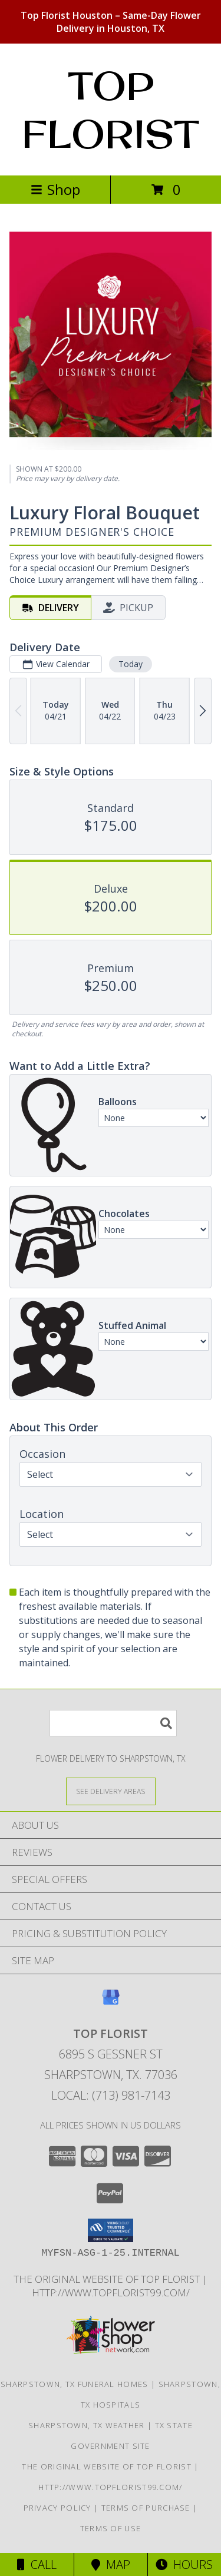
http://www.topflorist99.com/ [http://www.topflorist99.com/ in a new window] (111, 2292)
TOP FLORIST (110, 109)
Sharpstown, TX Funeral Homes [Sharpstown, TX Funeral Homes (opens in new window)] (74, 2384)
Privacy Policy (57, 2507)
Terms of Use (110, 2528)
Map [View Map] (110, 2564)
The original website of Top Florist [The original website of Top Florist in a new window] (108, 2279)
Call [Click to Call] (37, 2564)
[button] (110, 2230)
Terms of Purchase (145, 2507)
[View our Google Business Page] (110, 2003)
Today (130, 663)
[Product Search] (113, 1723)
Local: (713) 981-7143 (110, 2095)
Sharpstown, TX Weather (86, 2425)
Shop (55, 189)
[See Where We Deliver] (111, 1790)
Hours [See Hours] (184, 2564)
